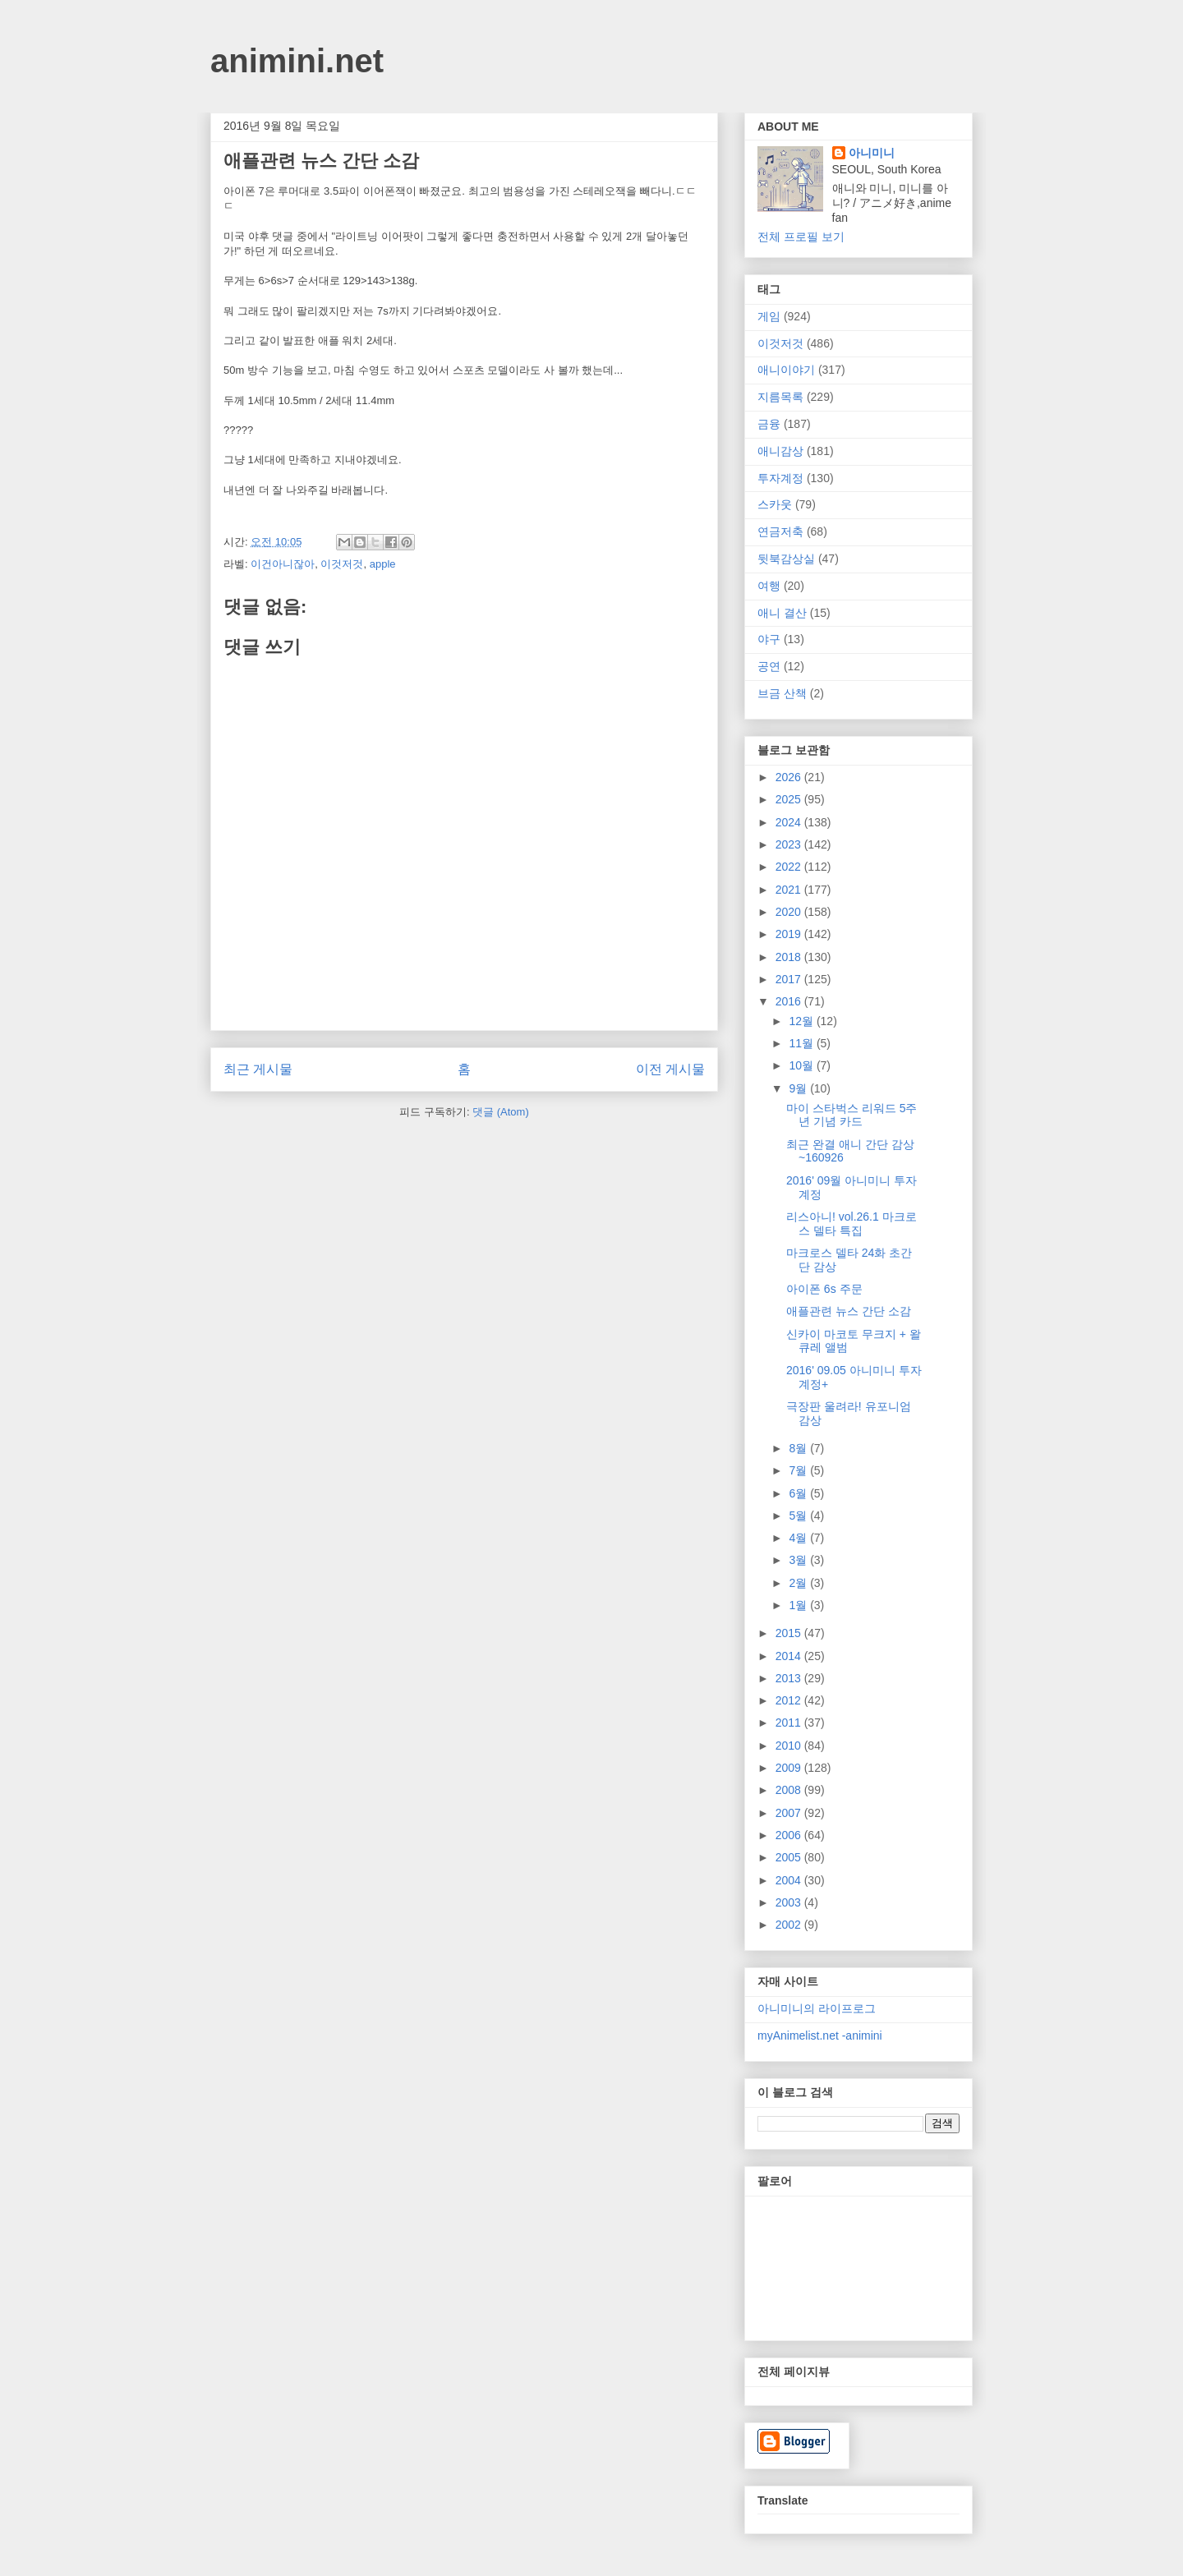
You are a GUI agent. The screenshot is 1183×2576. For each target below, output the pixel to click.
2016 (790, 1001)
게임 (768, 316)
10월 (802, 1065)
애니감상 (780, 451)
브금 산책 (782, 693)
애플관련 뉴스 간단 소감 (848, 1311)
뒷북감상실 (786, 558)
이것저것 (341, 564)
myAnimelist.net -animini (819, 2035)
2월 (799, 1582)
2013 (790, 1678)
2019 (790, 934)
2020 (790, 911)
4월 (799, 1537)
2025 (790, 799)
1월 (799, 1605)
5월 (799, 1515)
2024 (790, 822)
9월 (799, 1088)
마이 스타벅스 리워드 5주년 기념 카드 (851, 1115)
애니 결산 (782, 612)
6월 (799, 1493)
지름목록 (780, 396)
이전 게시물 (670, 1069)
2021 (790, 889)
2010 (790, 1745)
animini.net (297, 61)
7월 (799, 1470)
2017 (790, 979)
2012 (790, 1700)
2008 (790, 1789)
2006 (790, 1835)
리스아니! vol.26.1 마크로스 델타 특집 (851, 1223)
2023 (790, 844)
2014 (790, 1656)
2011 (790, 1722)
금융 (768, 423)
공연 (768, 666)
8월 (799, 1448)
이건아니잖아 (283, 564)
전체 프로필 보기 (801, 236)
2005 (790, 1857)
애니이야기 (786, 369)
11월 (802, 1043)
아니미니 (872, 152)
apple (383, 564)
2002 (790, 1924)
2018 (790, 957)
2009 (790, 1767)
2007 (790, 1812)
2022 (790, 866)
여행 (768, 585)
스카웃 (774, 504)
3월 (799, 1559)
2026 (790, 777)
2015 (790, 1633)
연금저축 (780, 531)
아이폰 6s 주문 (824, 1288)
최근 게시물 (257, 1069)
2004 (790, 1880)
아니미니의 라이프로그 (816, 2008)
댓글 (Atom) (500, 1112)
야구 (768, 639)
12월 (802, 1021)
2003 (790, 1902)
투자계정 (780, 478)
